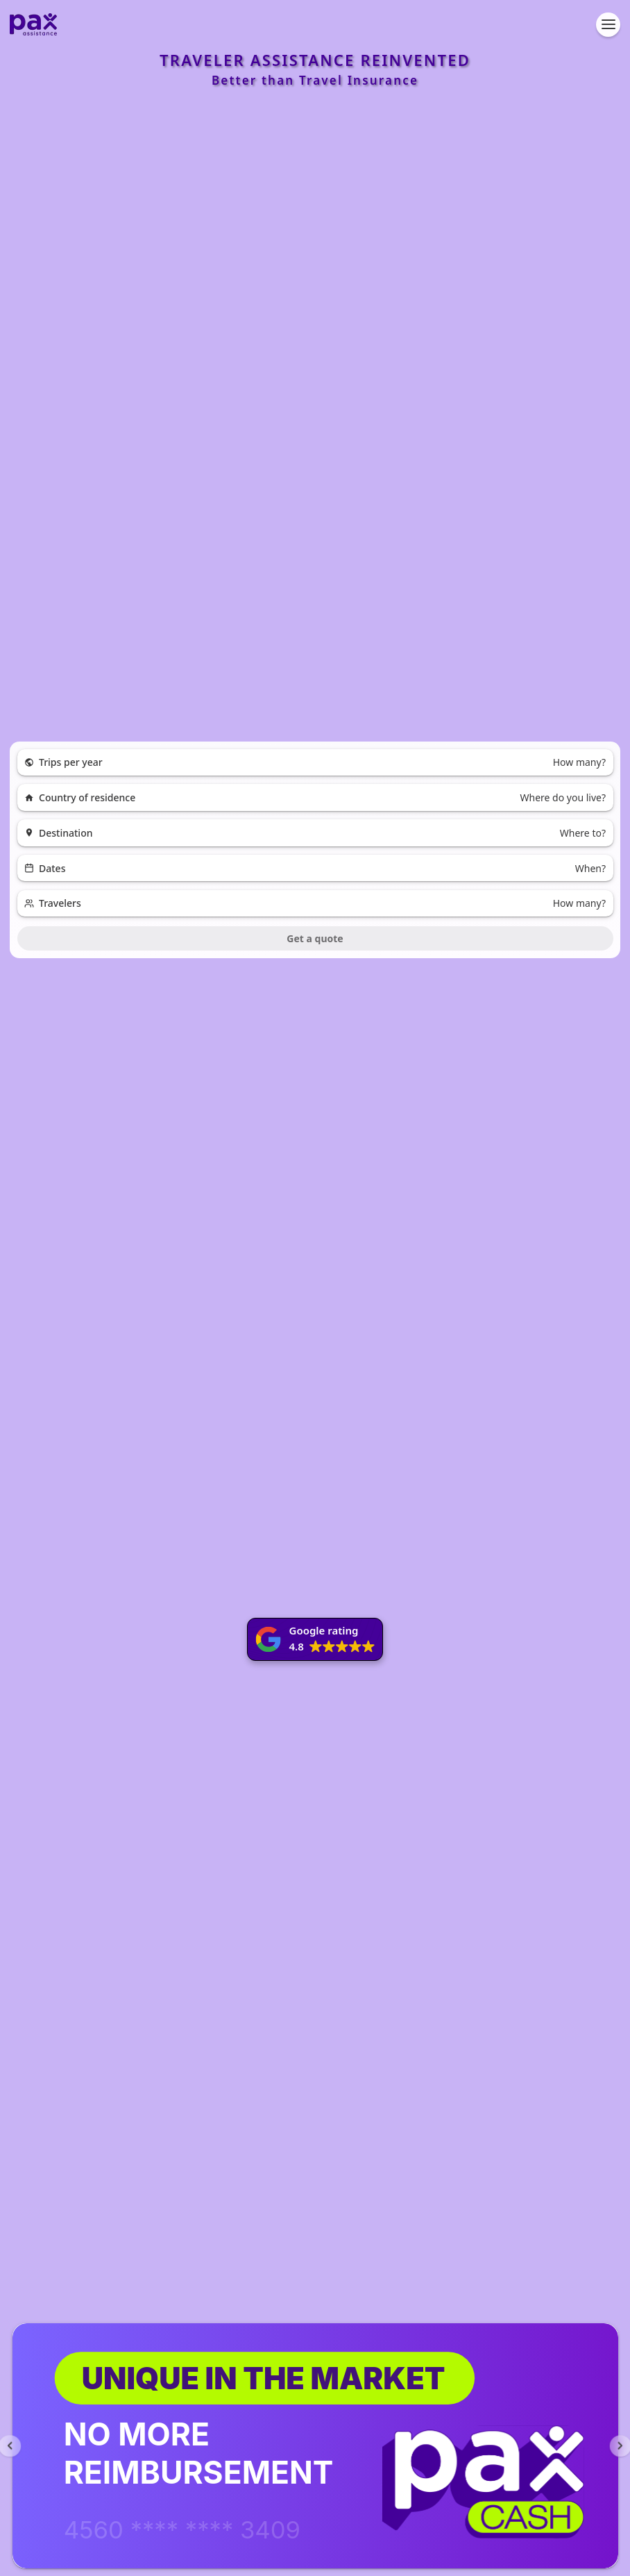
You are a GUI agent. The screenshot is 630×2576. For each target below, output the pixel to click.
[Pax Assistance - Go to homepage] (33, 24)
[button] (315, 1639)
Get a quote (315, 938)
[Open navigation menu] (608, 24)
